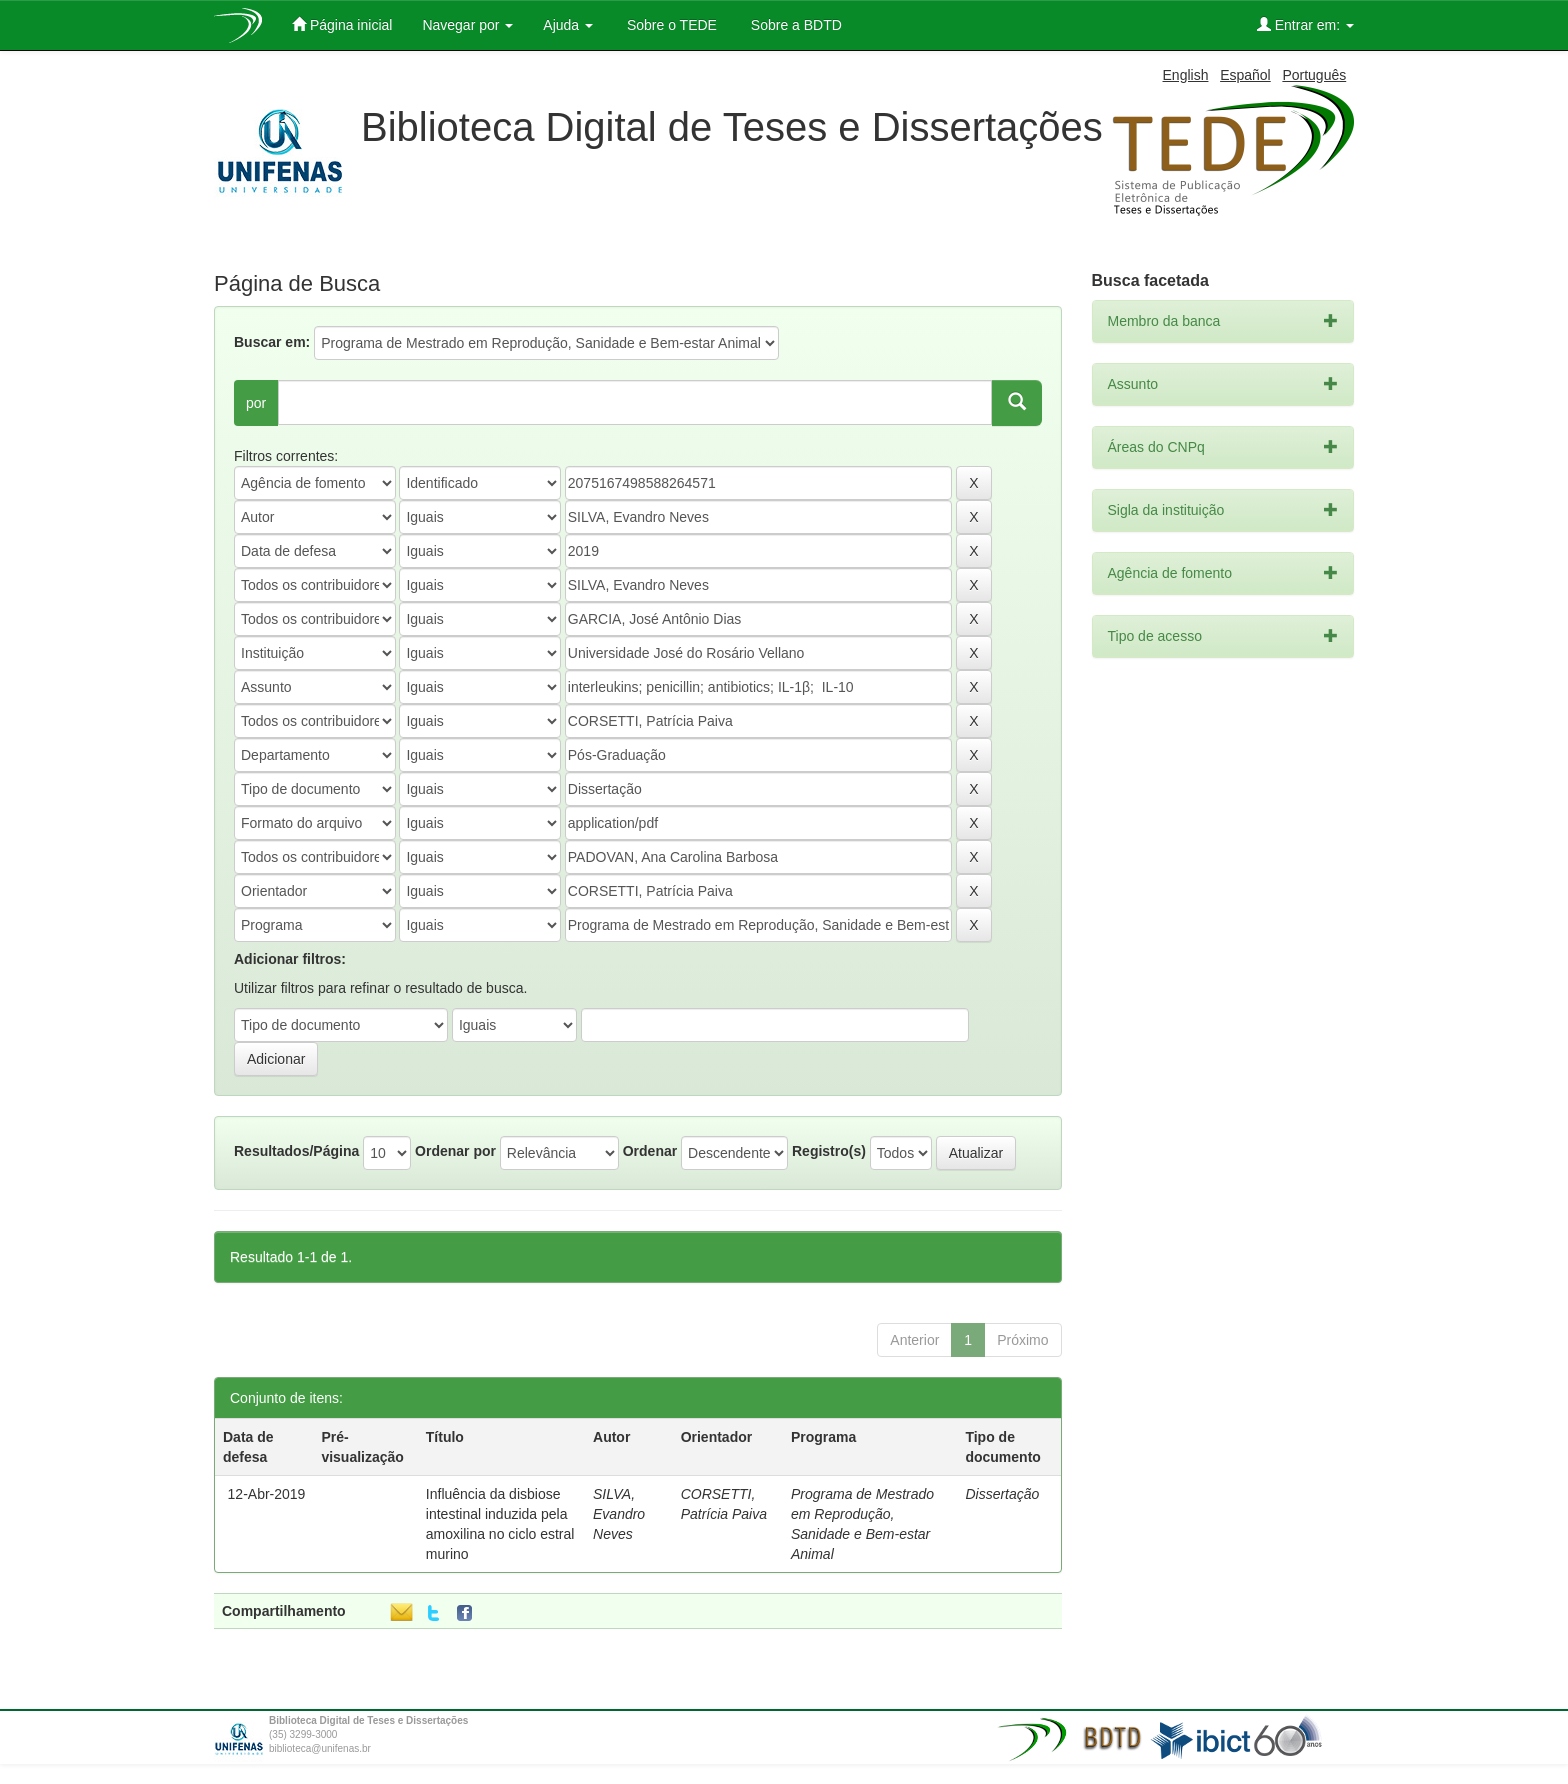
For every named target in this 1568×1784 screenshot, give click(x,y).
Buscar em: (272, 342)
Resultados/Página (296, 1151)
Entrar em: (1305, 24)
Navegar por (467, 25)
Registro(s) (829, 1151)
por (256, 403)
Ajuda (568, 25)
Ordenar (650, 1151)
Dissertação (1002, 1494)
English (1186, 75)
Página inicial (342, 24)
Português (1314, 75)
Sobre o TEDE (670, 25)
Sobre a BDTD (794, 25)
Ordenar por (455, 1151)
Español (1245, 75)
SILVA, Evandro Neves (619, 1514)
